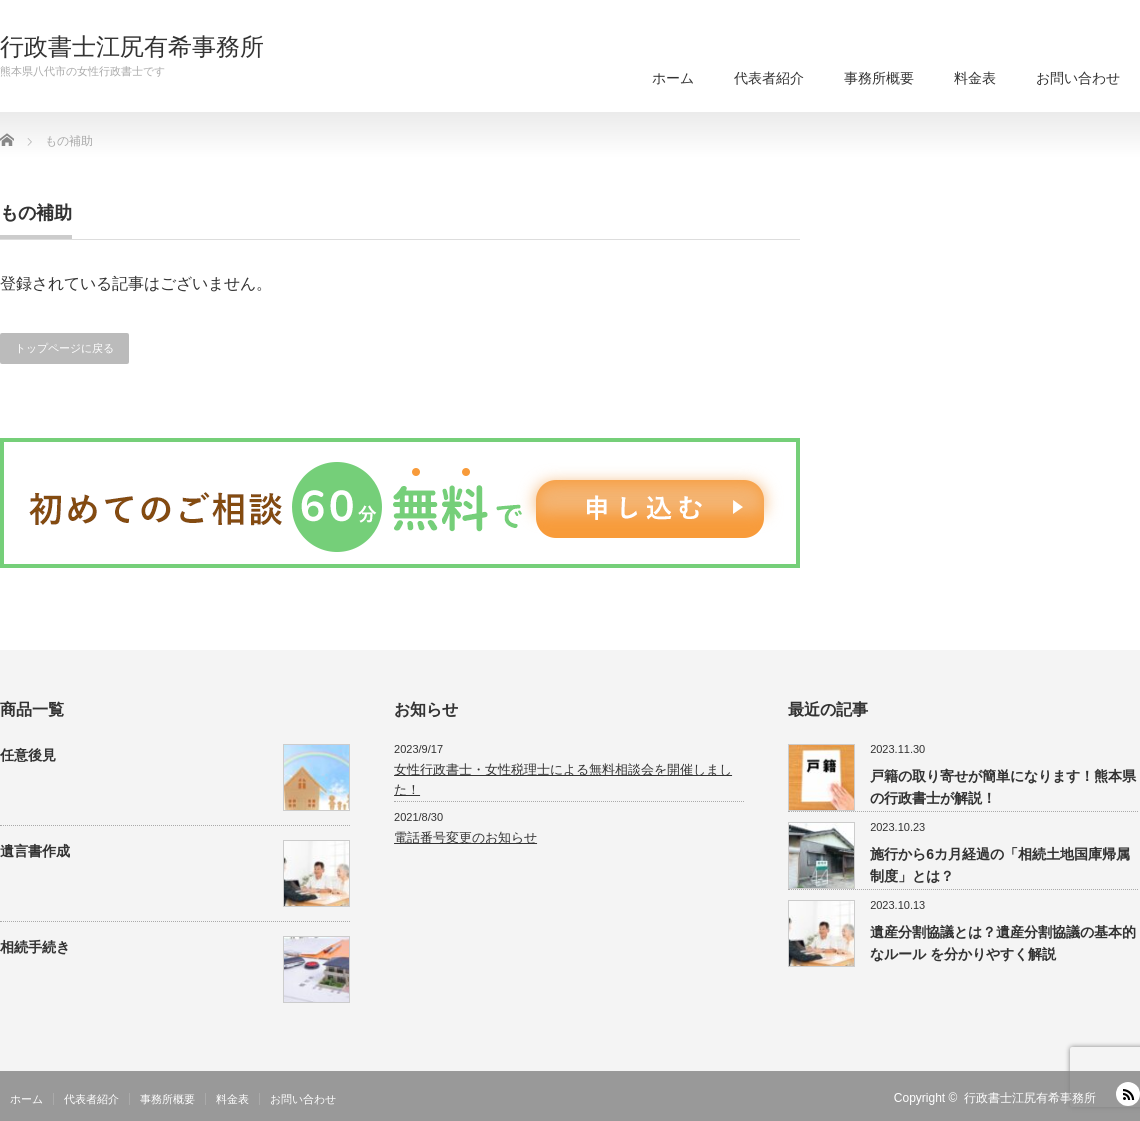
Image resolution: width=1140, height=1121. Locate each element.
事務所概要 (879, 78)
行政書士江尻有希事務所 (132, 47)
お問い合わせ (1078, 78)
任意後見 (28, 755)
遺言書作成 (35, 851)
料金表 (975, 78)
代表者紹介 (769, 78)
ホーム (673, 78)
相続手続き (35, 947)
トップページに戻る (64, 348)
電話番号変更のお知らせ (465, 837)
